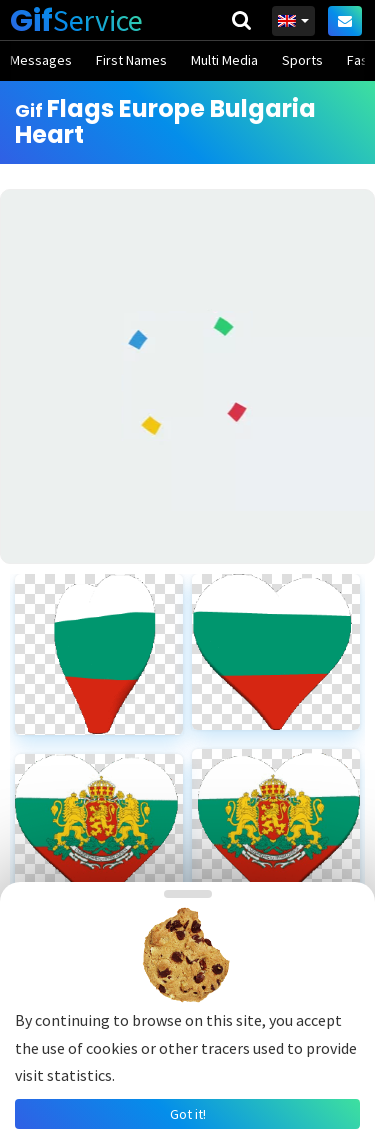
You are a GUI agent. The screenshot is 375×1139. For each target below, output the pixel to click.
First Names (131, 60)
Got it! (188, 1114)
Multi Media (224, 60)
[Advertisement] (187, 376)
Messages (41, 60)
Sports (302, 60)
